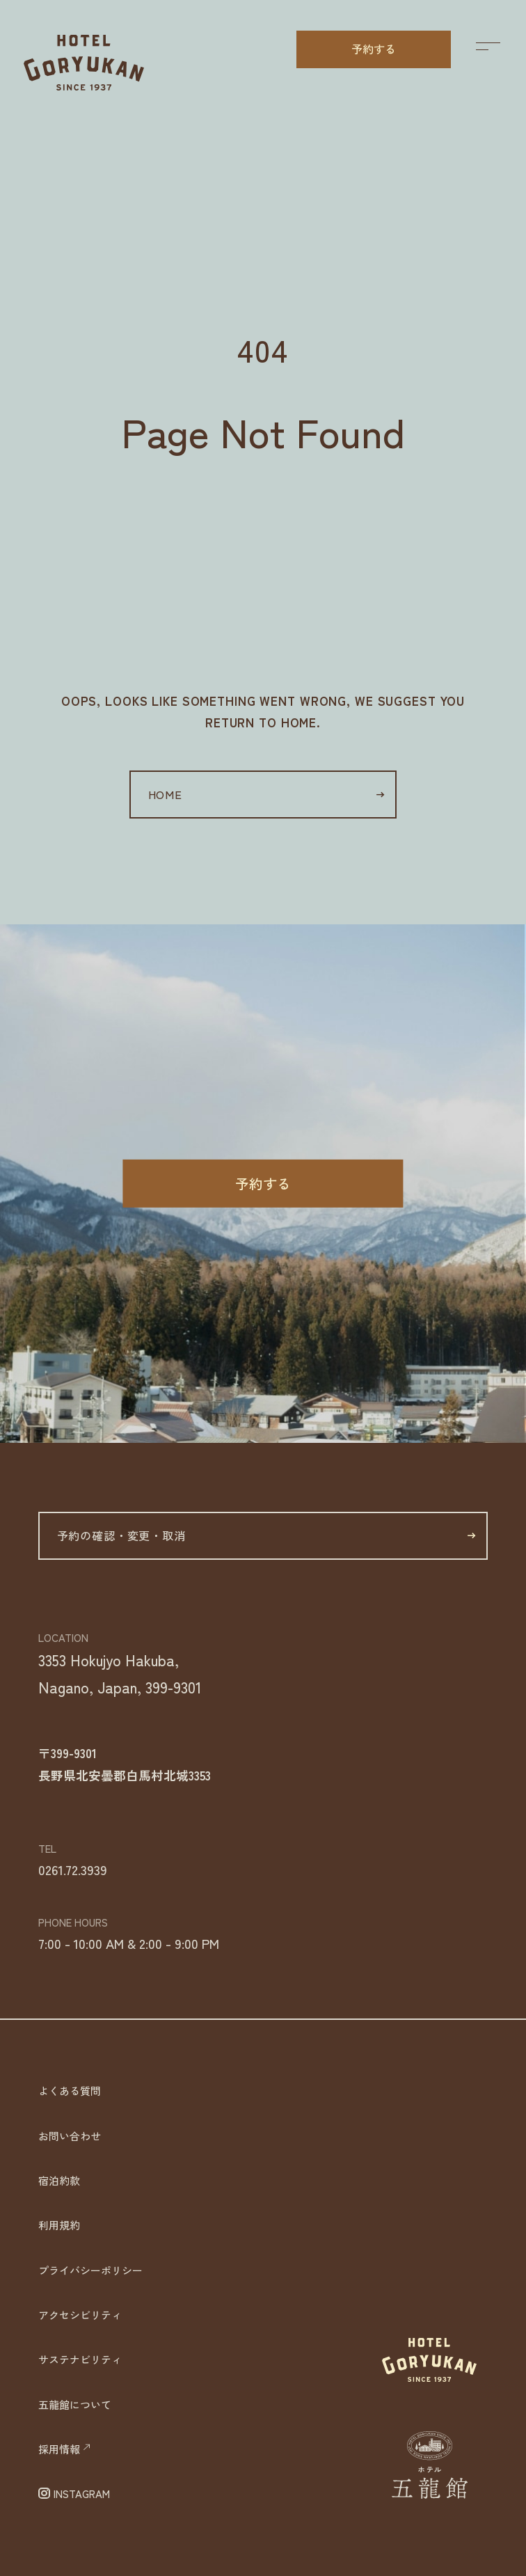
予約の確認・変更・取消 (266, 1535)
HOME (266, 794)
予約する (373, 48)
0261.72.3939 (72, 1869)
